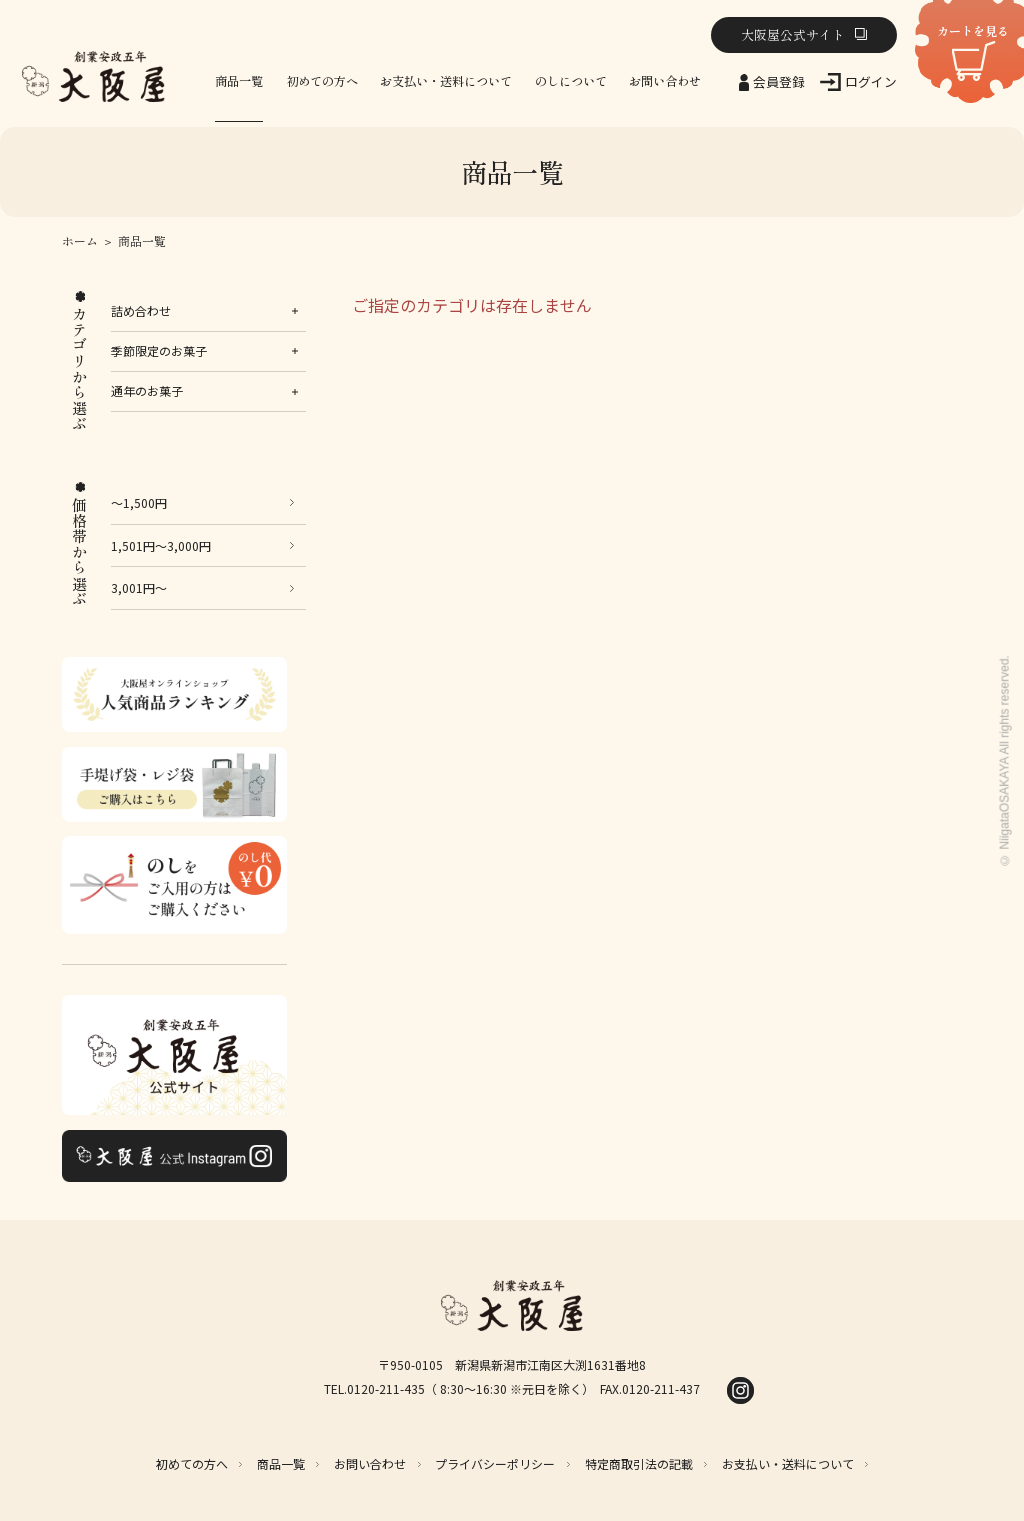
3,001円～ (139, 587)
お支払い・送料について (446, 81)
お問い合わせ (665, 81)
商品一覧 (239, 81)
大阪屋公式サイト (793, 34)
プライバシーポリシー (495, 1463)
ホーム (80, 240)
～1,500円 (139, 502)
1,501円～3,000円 (161, 545)
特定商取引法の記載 (639, 1463)
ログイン (871, 82)
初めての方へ (322, 81)
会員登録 (779, 82)
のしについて (571, 81)
